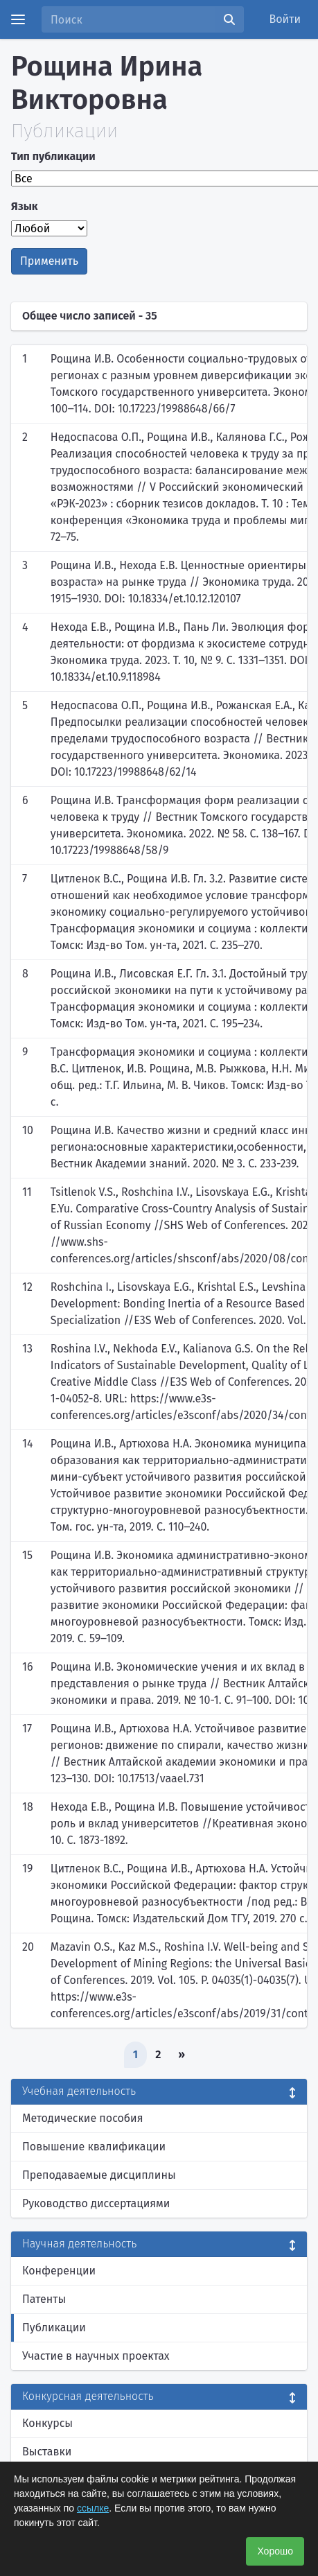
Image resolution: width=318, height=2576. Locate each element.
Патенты (44, 2299)
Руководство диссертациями (96, 2203)
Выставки (46, 2451)
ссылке (93, 2508)
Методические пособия (82, 2118)
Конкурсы (47, 2423)
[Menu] (18, 19)
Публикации (54, 2327)
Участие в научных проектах (96, 2355)
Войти (285, 19)
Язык (24, 206)
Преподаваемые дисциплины (99, 2175)
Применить (49, 261)
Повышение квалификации (94, 2146)
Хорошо (275, 2551)
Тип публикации (53, 156)
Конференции (59, 2270)
